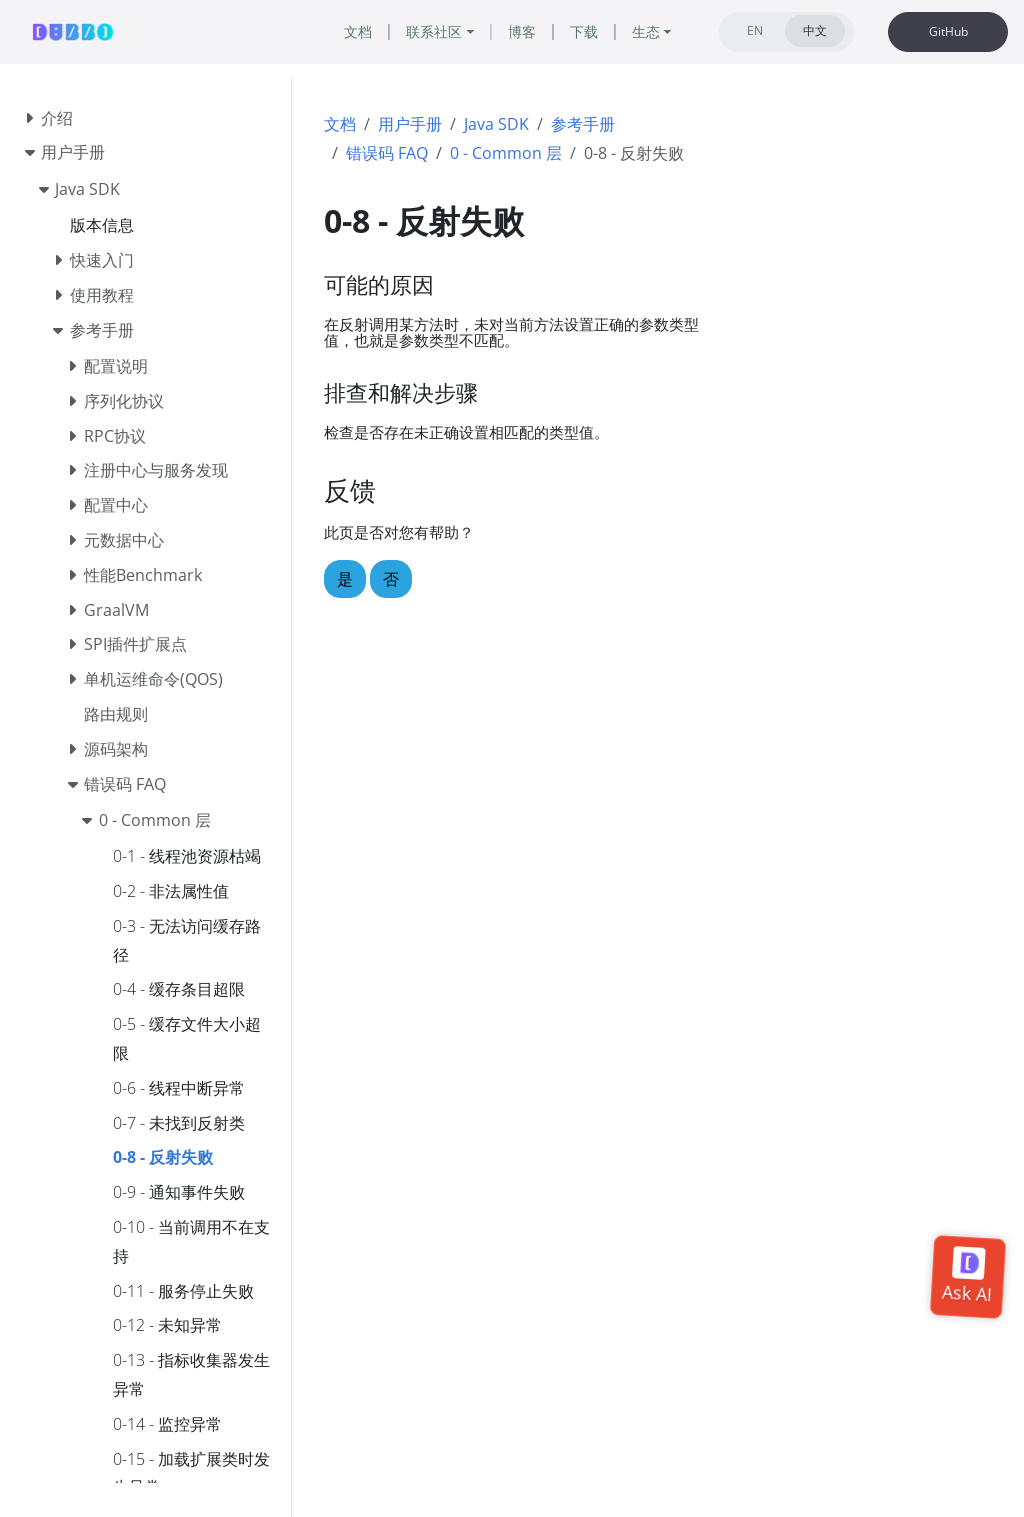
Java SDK (496, 124)
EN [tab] (755, 30)
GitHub (948, 31)
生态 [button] (646, 31)
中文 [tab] (815, 30)
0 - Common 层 (506, 153)
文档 (340, 124)
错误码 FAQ (387, 153)
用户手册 (410, 124)
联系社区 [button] (434, 31)
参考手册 (583, 124)
